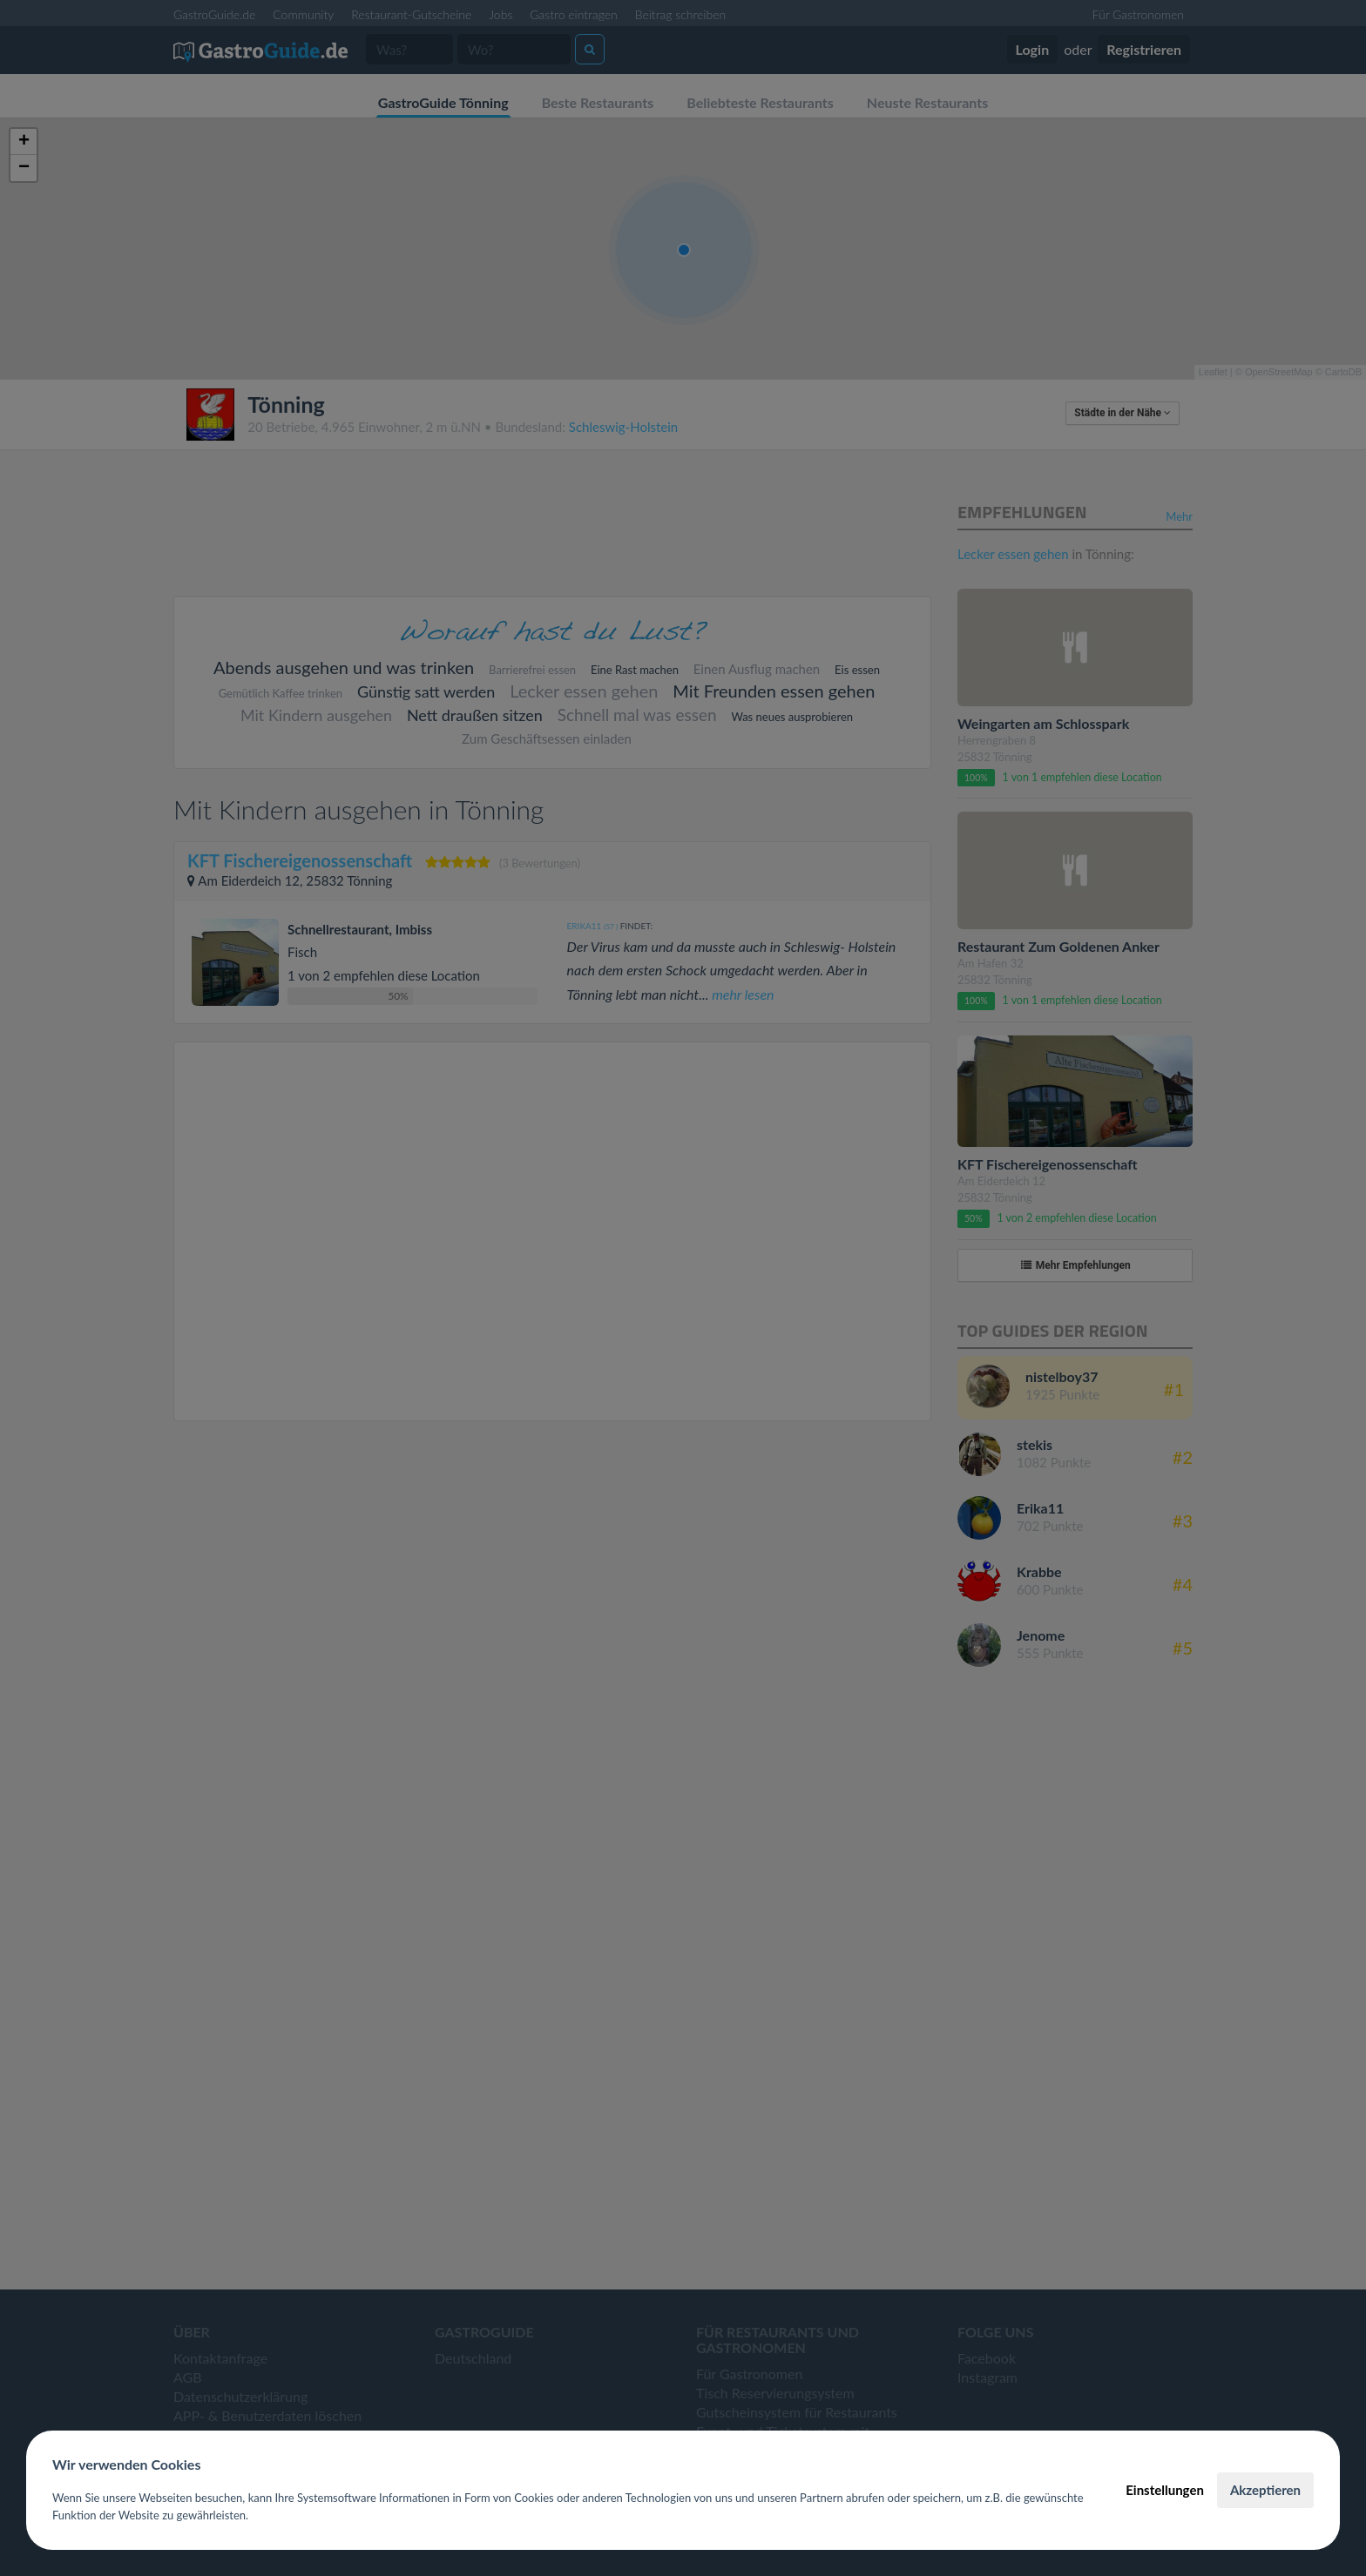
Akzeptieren (1265, 2490)
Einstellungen (1165, 2490)
